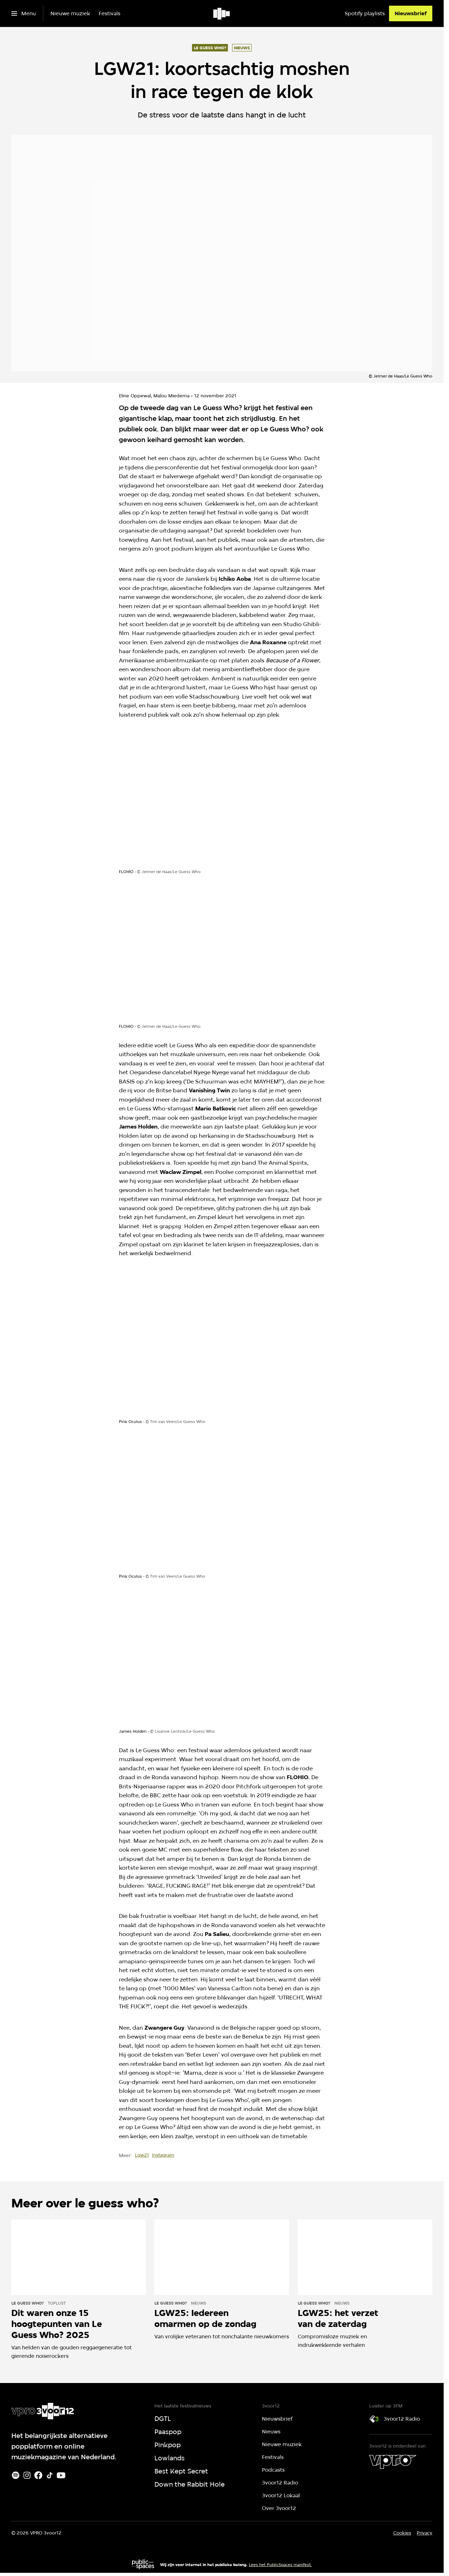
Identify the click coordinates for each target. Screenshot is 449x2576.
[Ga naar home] (222, 13)
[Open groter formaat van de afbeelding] (222, 799)
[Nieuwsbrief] (410, 13)
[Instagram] (27, 2475)
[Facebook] (38, 2475)
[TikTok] (49, 2475)
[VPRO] (392, 2462)
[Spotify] (15, 2475)
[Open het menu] (23, 13)
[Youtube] (61, 2475)
